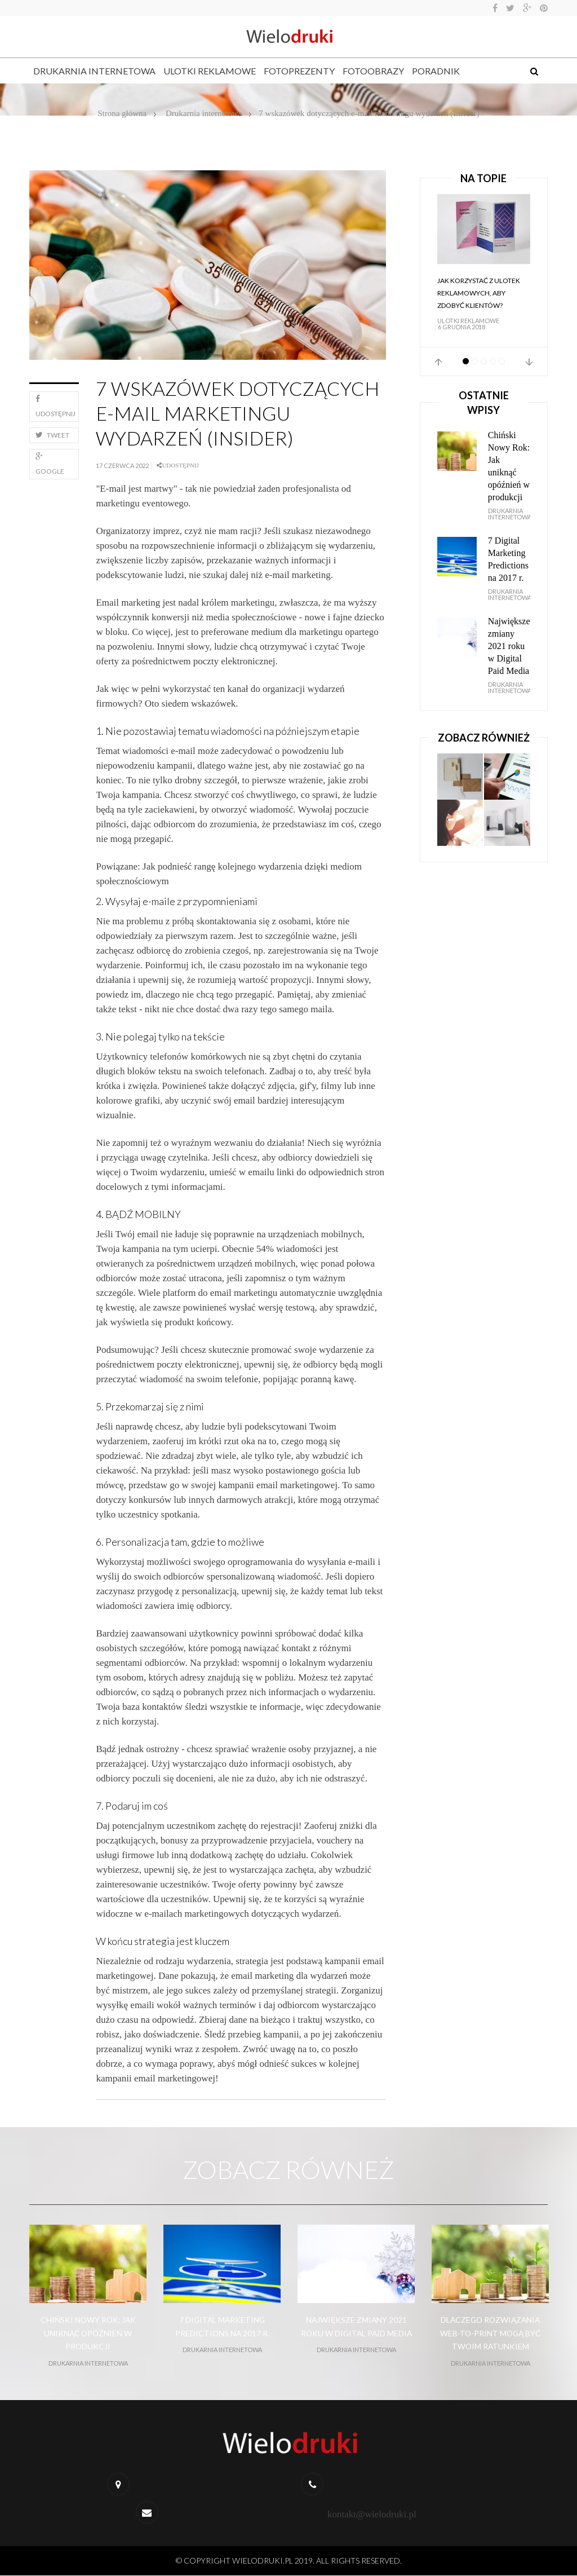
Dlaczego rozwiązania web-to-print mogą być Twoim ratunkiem (490, 2333)
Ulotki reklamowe (209, 70)
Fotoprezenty (299, 70)
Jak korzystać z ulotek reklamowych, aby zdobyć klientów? (478, 293)
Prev (438, 362)
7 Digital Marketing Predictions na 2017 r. (508, 559)
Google (49, 463)
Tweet (52, 435)
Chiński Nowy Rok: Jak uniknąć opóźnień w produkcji (509, 466)
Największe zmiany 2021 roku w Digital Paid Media (509, 646)
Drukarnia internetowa (94, 70)
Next (529, 362)
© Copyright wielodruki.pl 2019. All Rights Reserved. (289, 2561)
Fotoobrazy (373, 70)
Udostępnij (55, 406)
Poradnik (436, 70)
